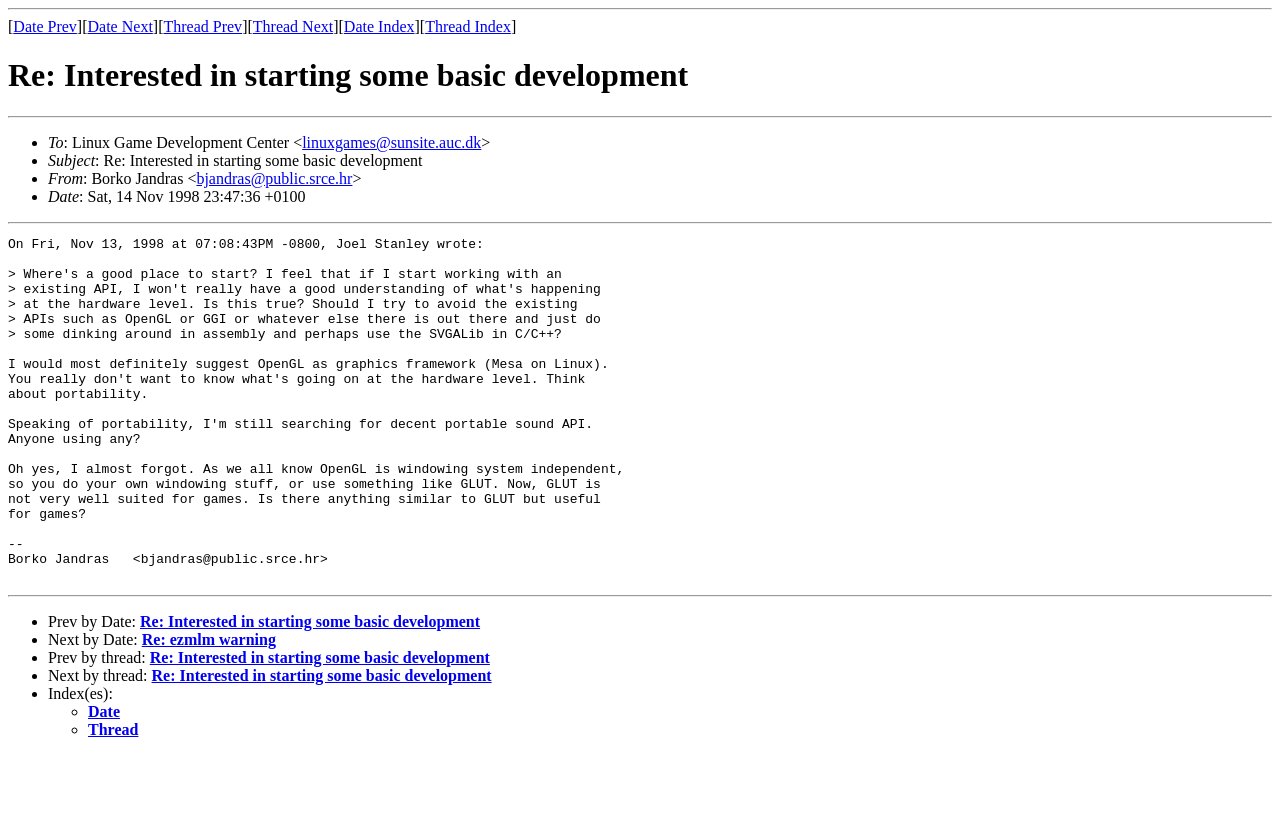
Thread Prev (202, 26)
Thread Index (468, 26)
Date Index (379, 26)
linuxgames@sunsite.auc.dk (391, 142)
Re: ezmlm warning (209, 708)
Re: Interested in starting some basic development (310, 690)
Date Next (120, 26)
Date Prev (45, 26)
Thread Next (293, 26)
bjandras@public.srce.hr (274, 178)
